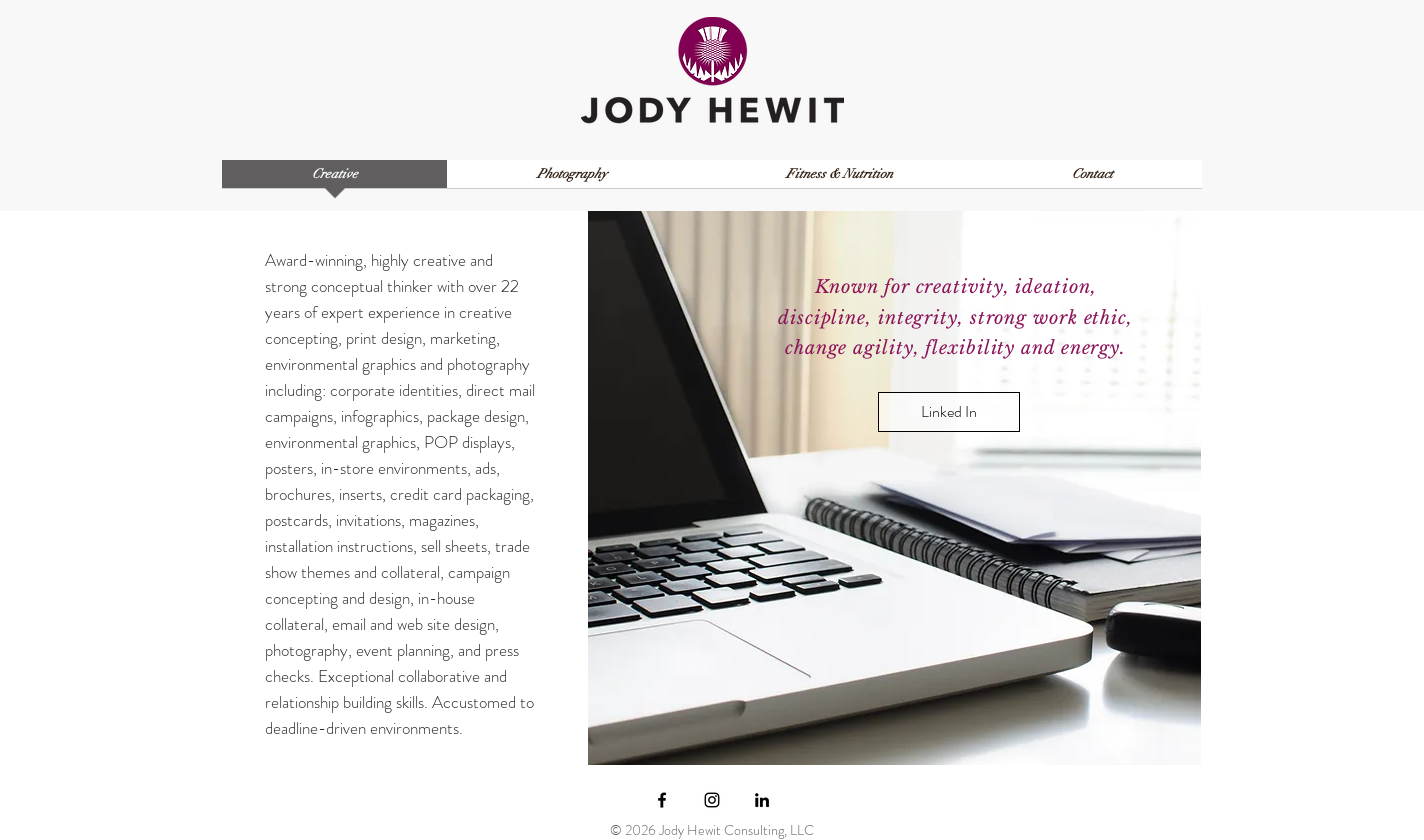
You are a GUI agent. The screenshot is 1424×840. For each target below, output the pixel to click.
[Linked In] (949, 412)
